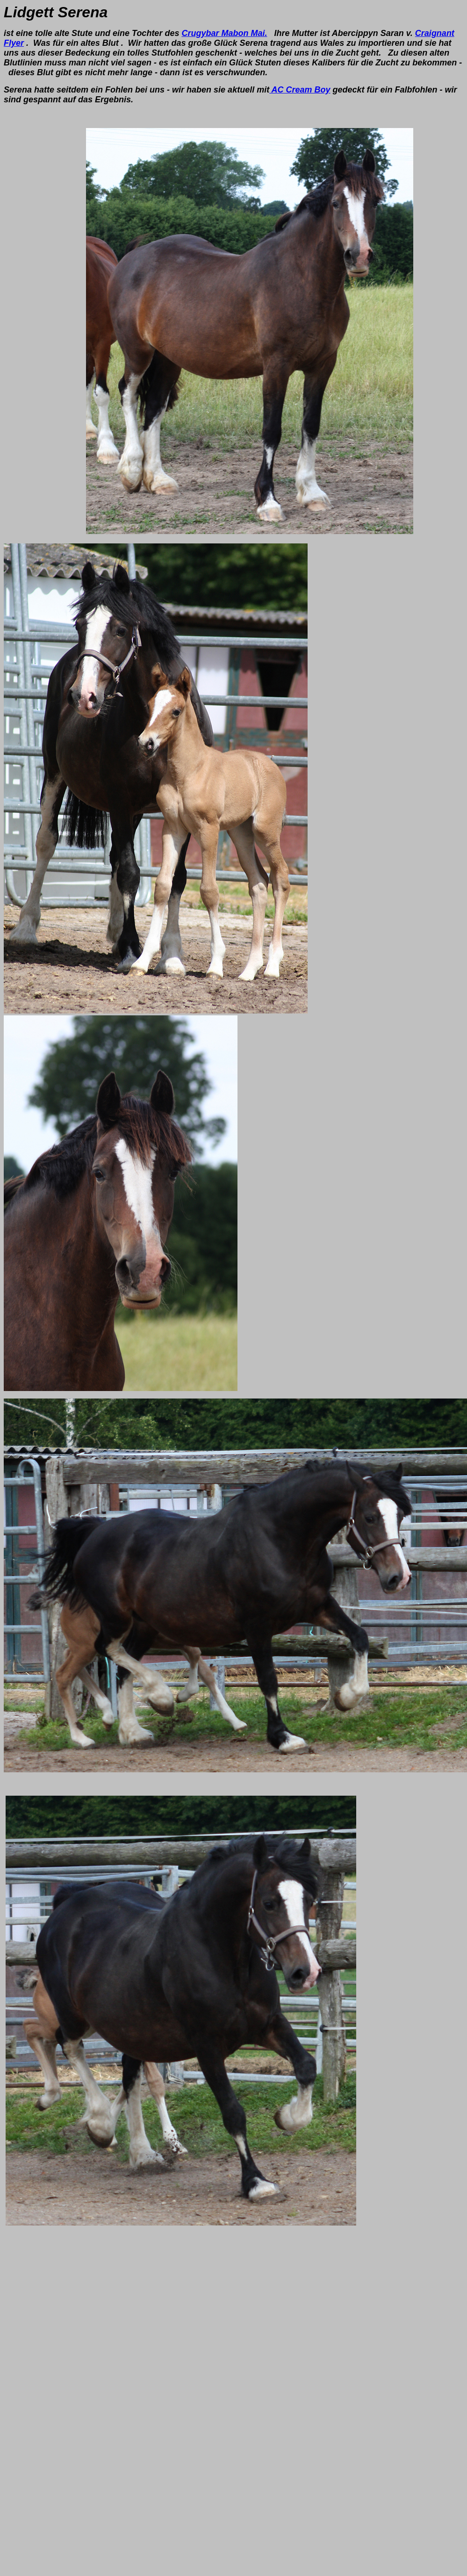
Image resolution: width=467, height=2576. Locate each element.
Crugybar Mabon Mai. (224, 33)
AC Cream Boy (299, 89)
